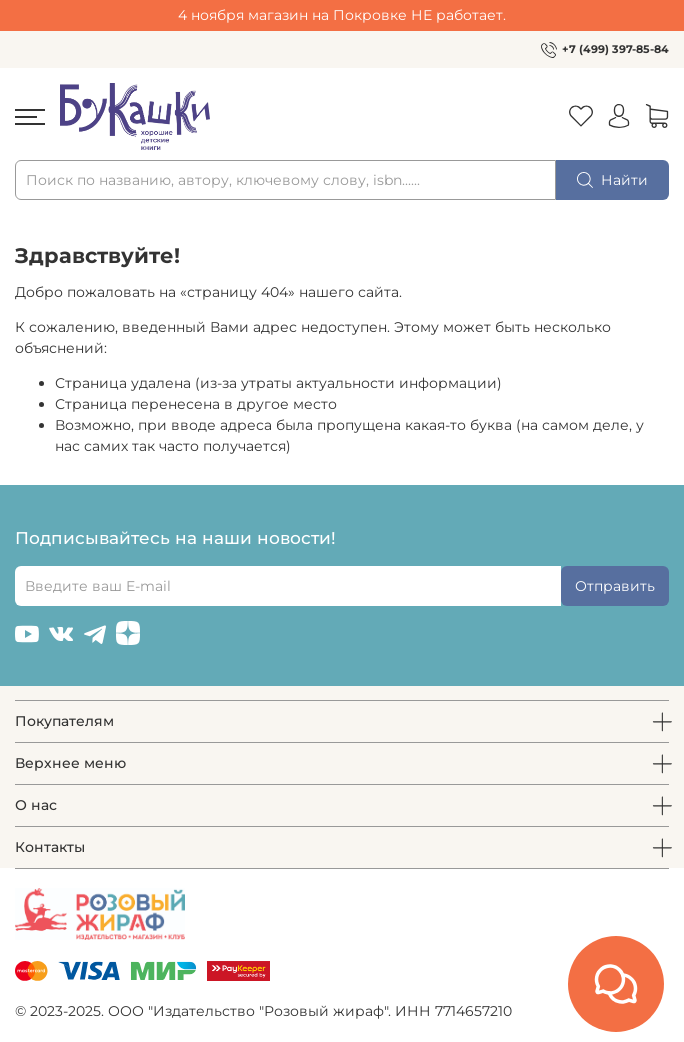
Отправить (615, 586)
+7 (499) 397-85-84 (615, 49)
